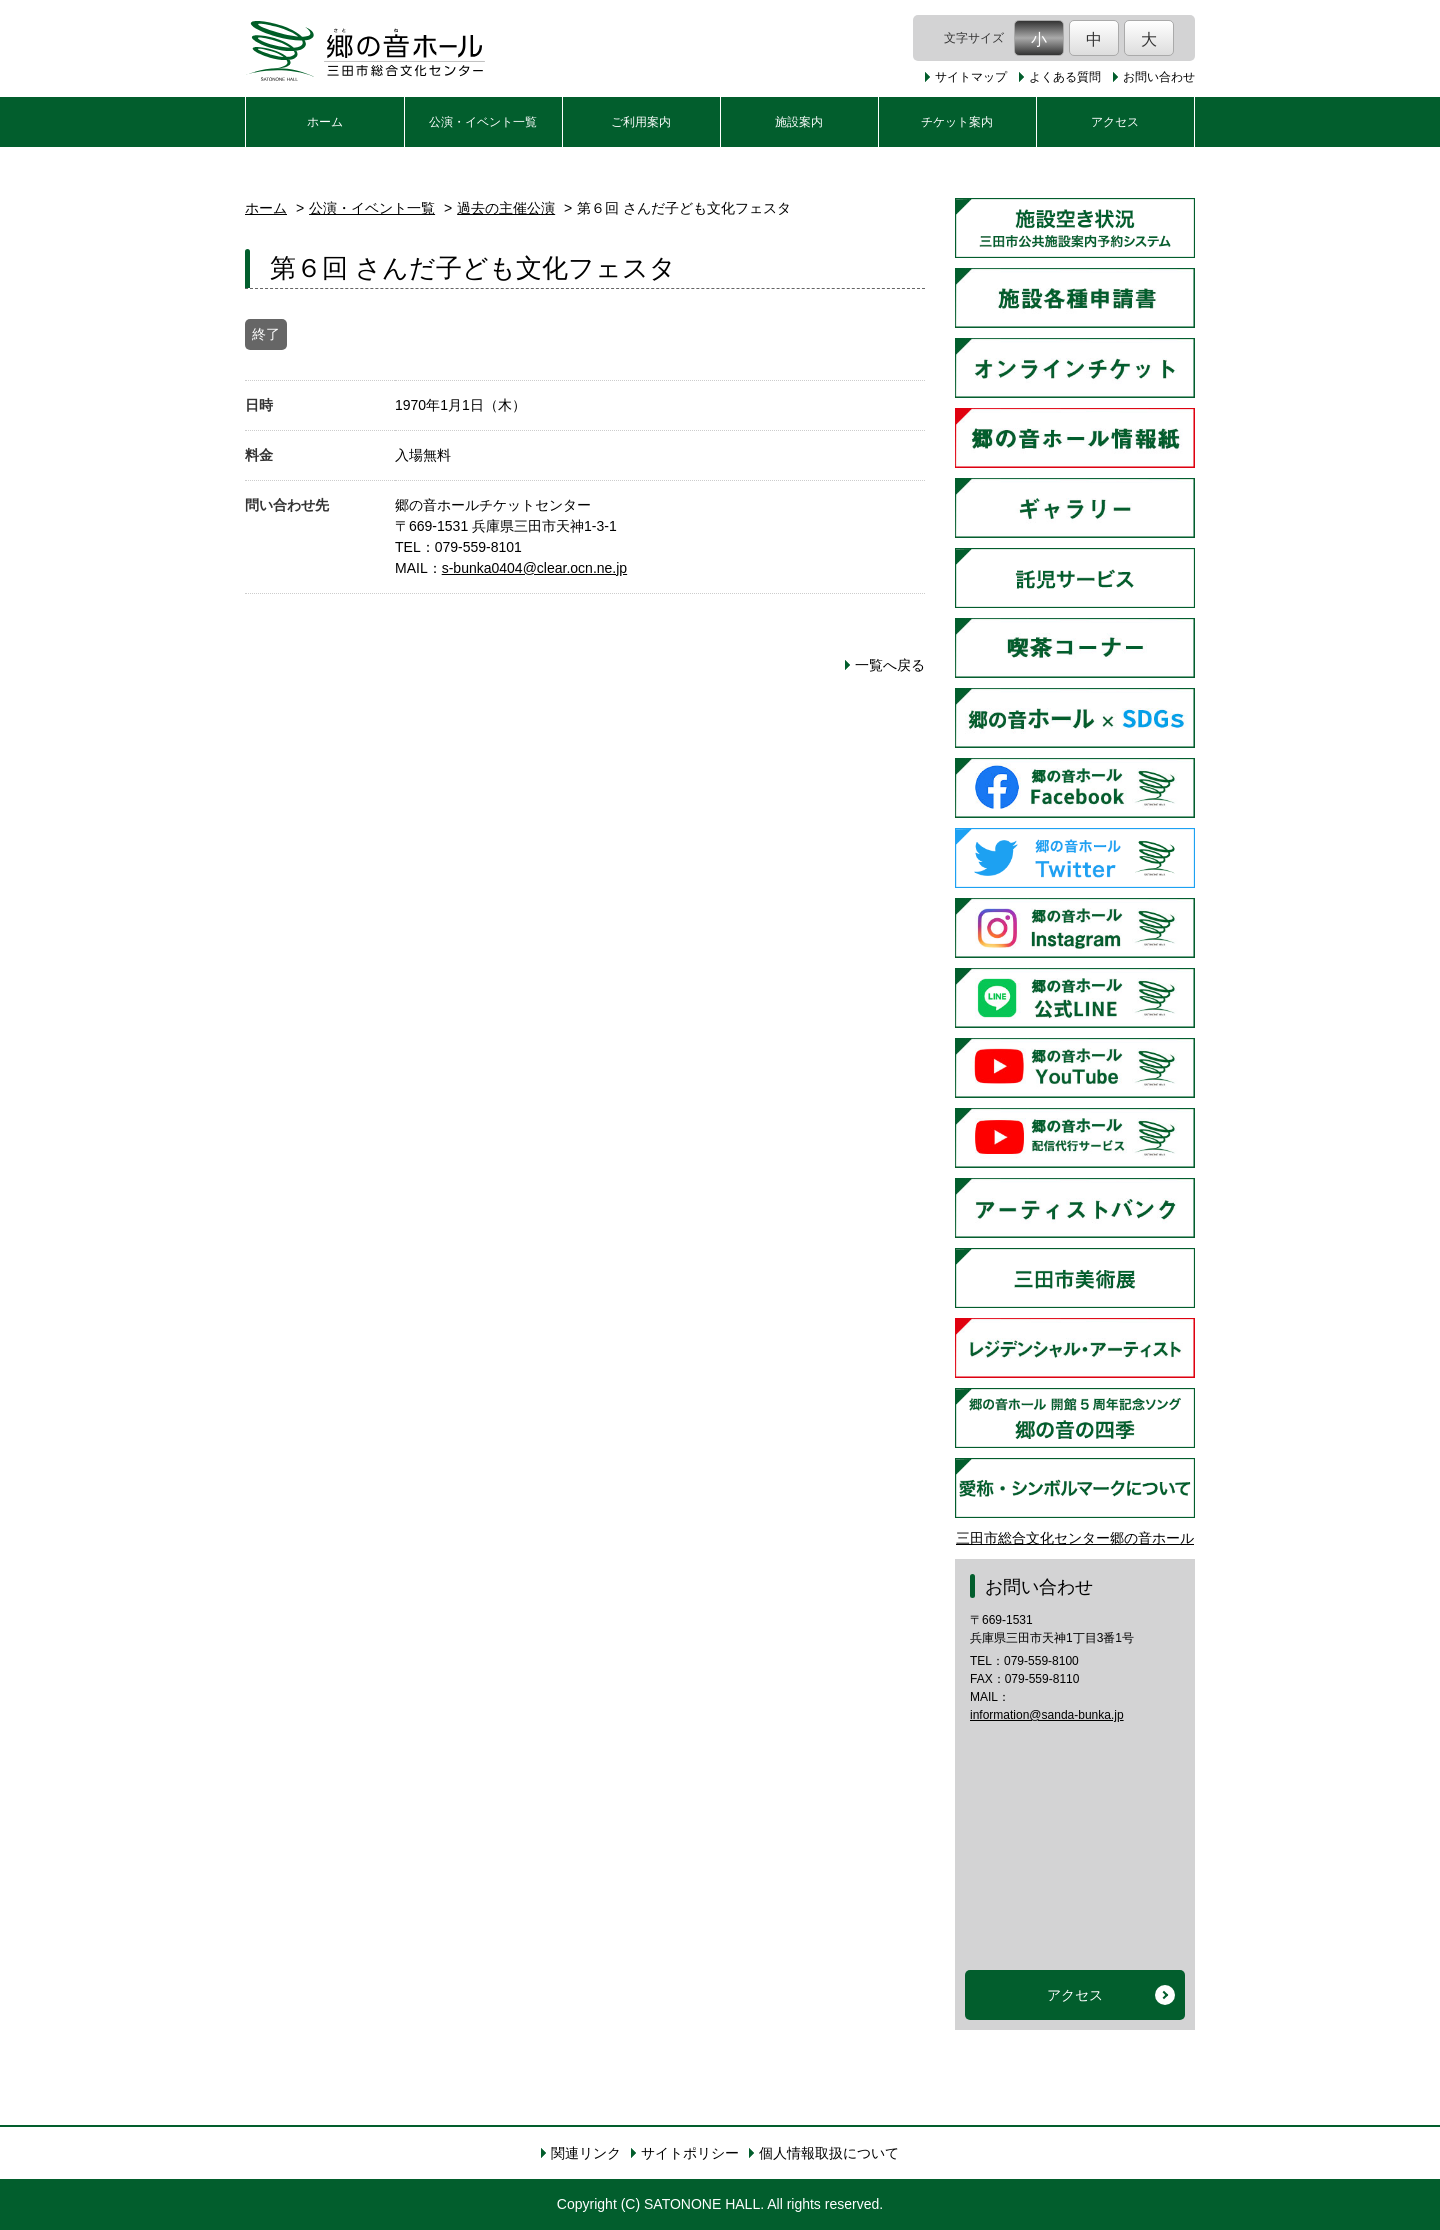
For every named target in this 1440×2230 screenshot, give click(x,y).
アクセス (1115, 122)
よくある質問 (1065, 77)
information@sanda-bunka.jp (1047, 1715)
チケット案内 (957, 122)
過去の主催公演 (506, 208)
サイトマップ (971, 77)
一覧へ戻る (890, 665)
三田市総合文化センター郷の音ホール (1075, 1538)
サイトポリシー (690, 2153)
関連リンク (586, 2153)
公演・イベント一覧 (483, 122)
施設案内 (799, 122)
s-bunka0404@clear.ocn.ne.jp (534, 568)
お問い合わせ (1159, 77)
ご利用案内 (641, 122)
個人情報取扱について (829, 2153)
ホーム (325, 122)
